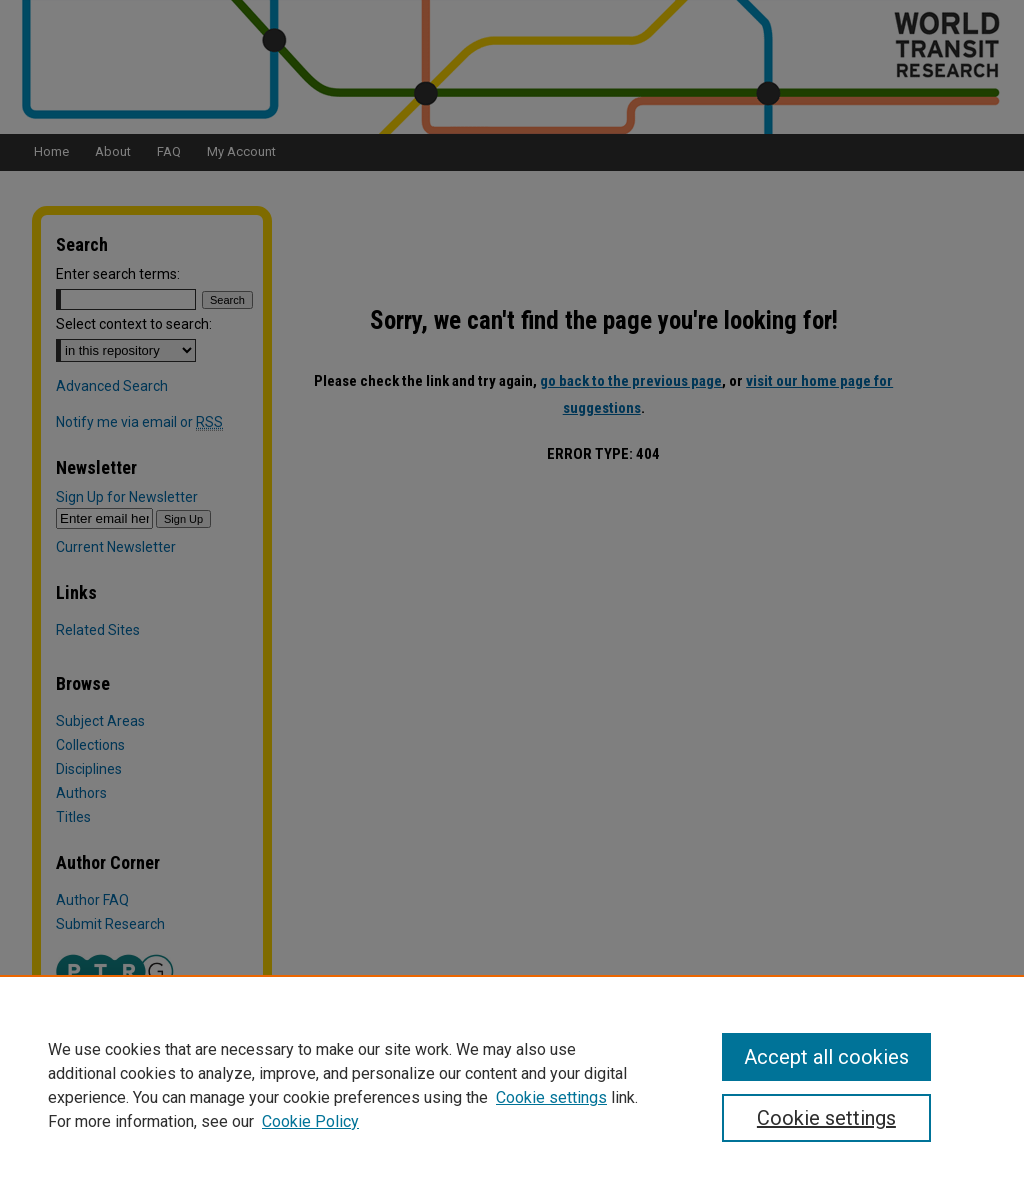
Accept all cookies (826, 1057)
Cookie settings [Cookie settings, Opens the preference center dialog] (826, 1118)
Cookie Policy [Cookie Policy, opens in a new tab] (310, 1121)
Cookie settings (551, 1097)
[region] (512, 1085)
